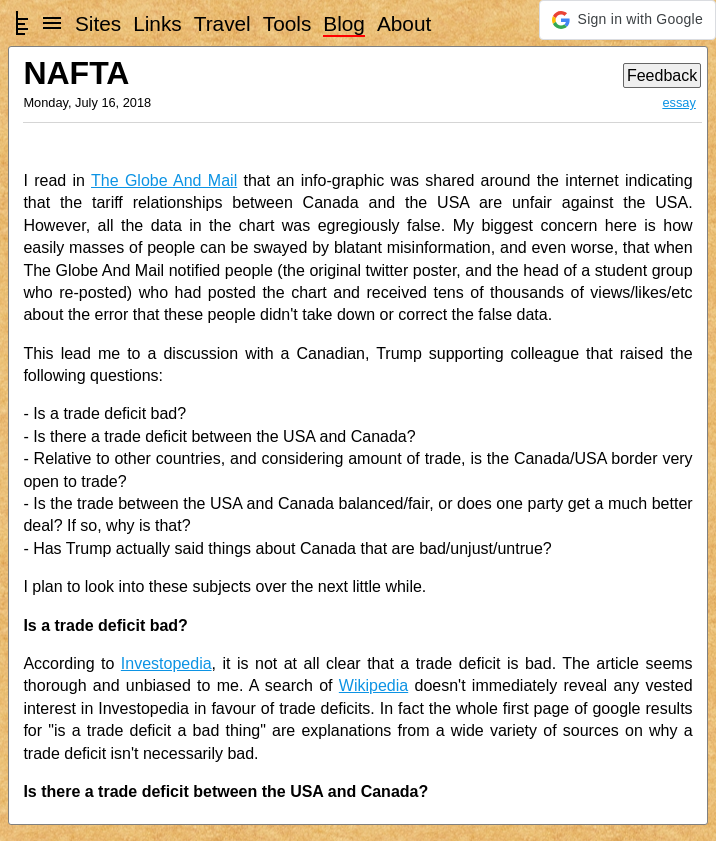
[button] (627, 20)
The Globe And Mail (164, 180)
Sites (98, 23)
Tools (287, 23)
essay (678, 102)
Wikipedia (373, 685)
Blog (344, 23)
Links (157, 23)
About (404, 23)
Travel (222, 23)
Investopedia (166, 663)
